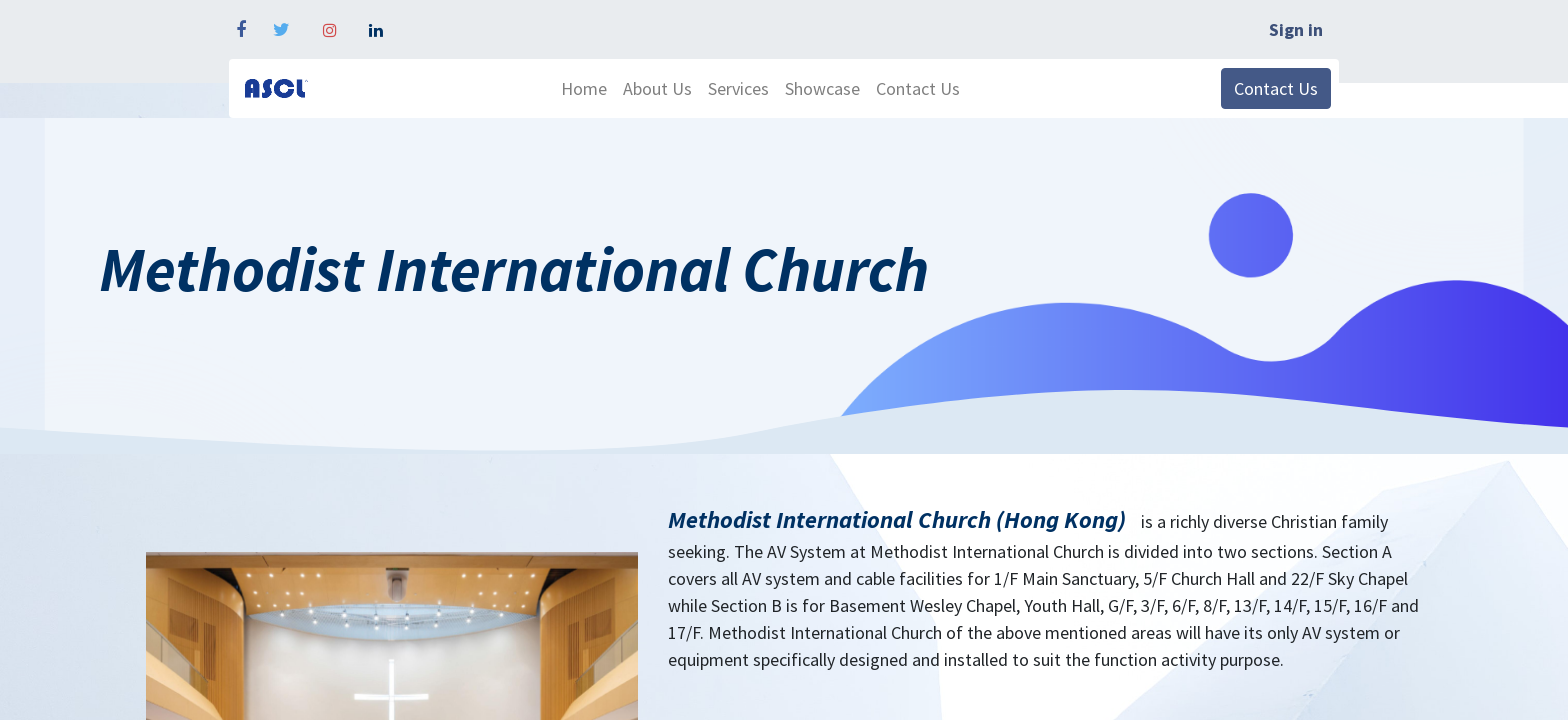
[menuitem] (584, 88)
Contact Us (1276, 88)
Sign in (1296, 29)
